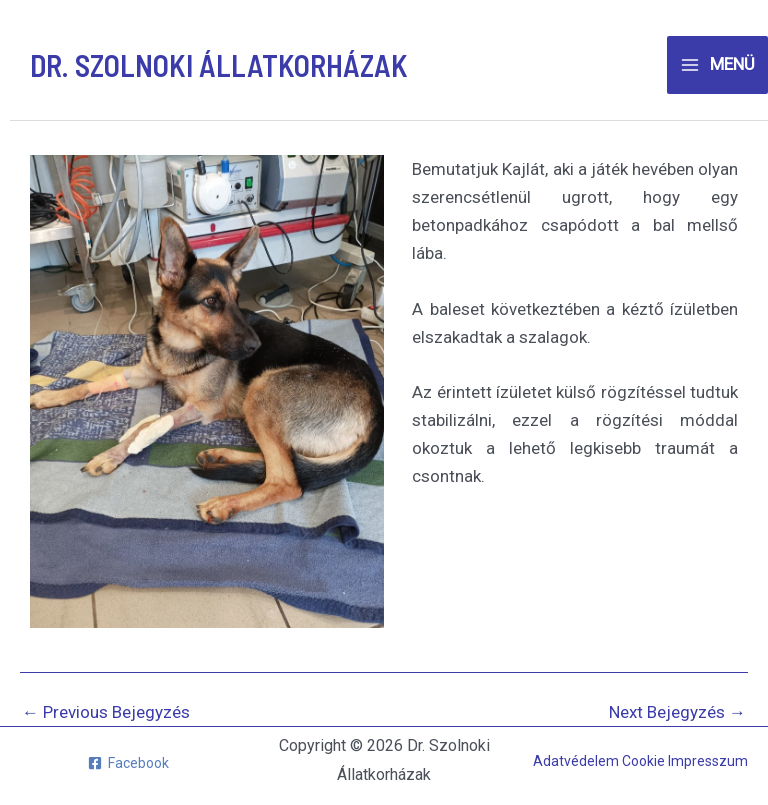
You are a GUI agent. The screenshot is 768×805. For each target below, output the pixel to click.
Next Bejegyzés (677, 712)
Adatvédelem (577, 761)
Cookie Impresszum (685, 761)
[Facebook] (128, 763)
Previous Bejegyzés (106, 712)
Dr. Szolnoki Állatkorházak (219, 65)
